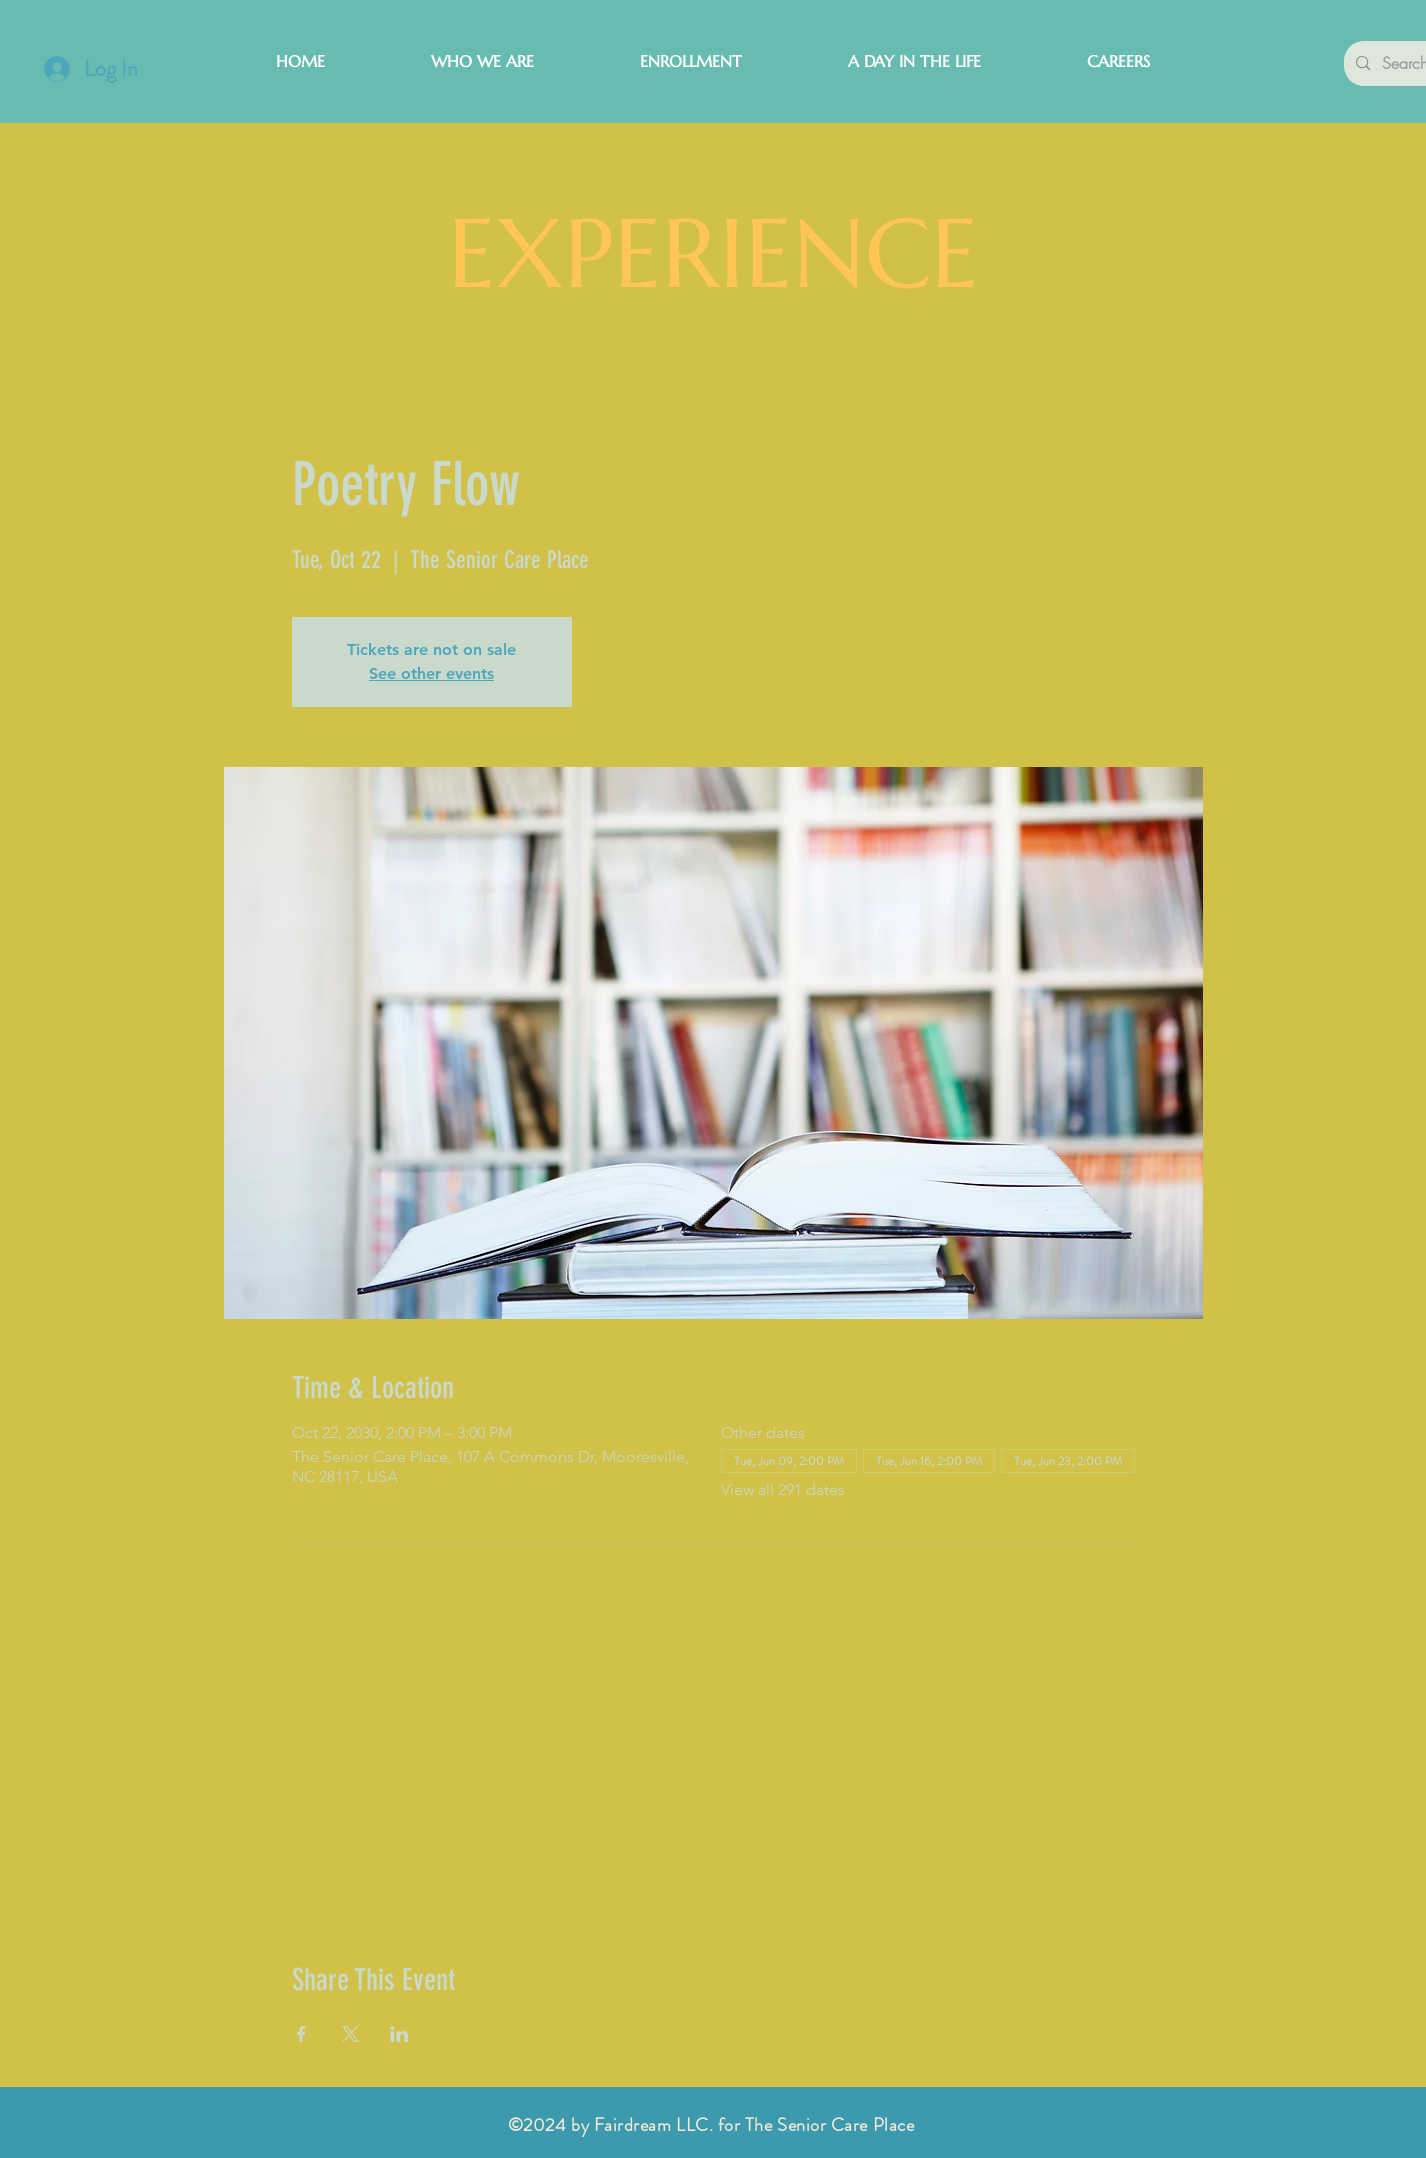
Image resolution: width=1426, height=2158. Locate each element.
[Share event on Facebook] (301, 2034)
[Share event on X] (350, 2034)
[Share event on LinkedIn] (399, 2034)
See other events (431, 673)
